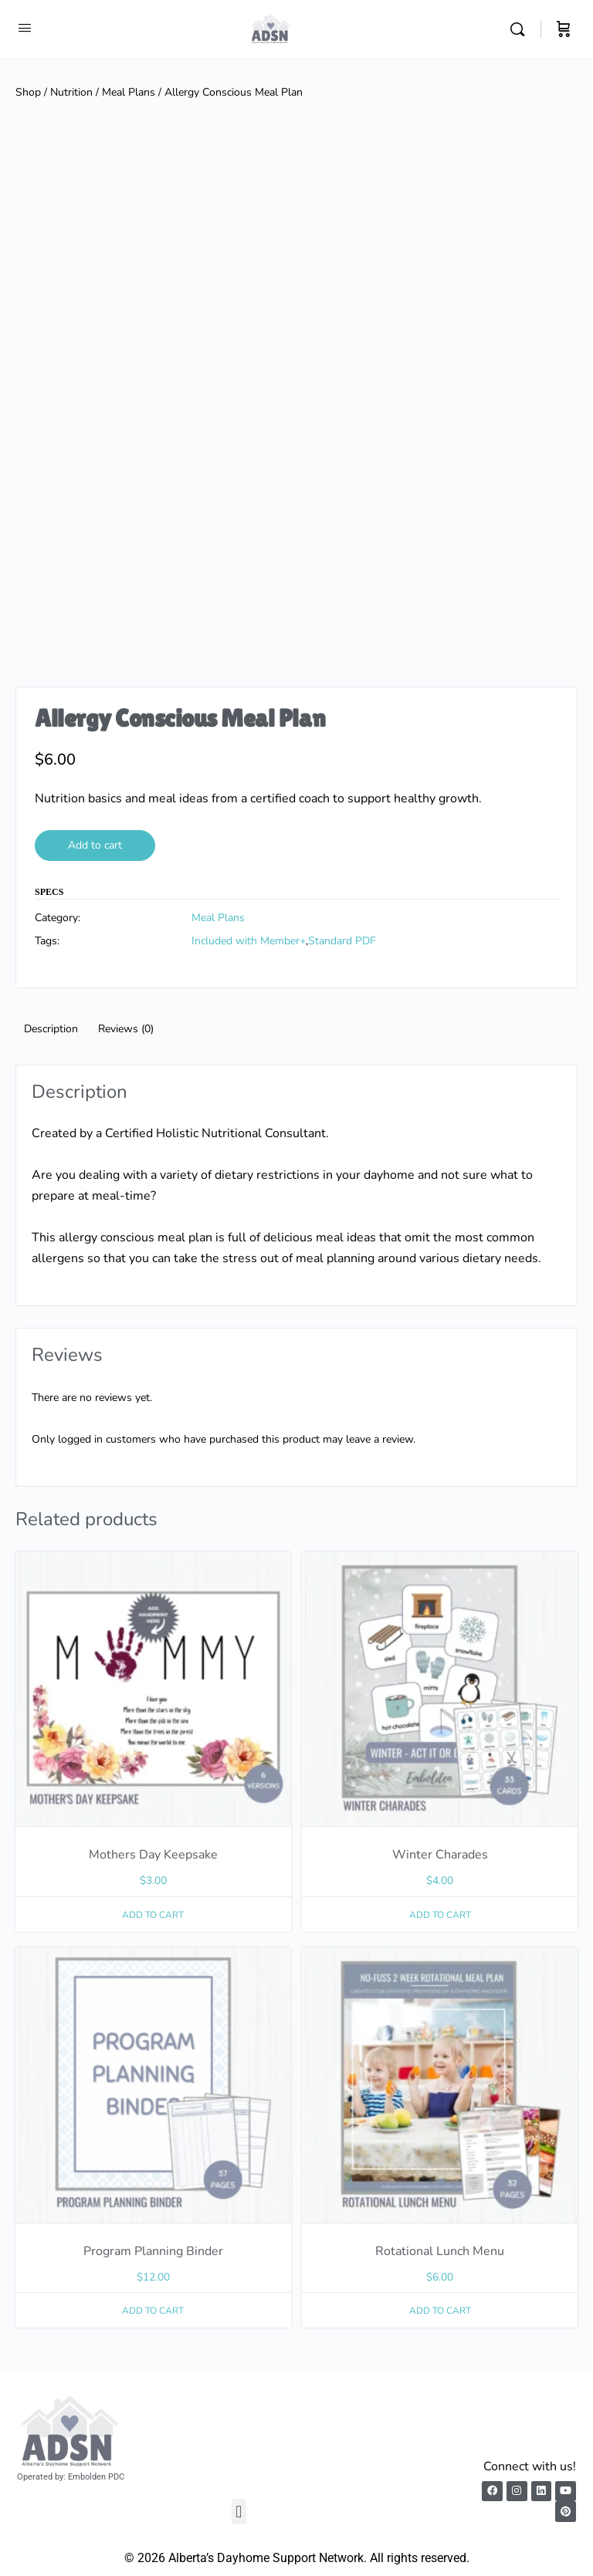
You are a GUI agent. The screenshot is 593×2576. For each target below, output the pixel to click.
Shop (28, 92)
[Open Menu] (24, 28)
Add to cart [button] (153, 1915)
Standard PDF (342, 941)
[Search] (521, 29)
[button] (239, 2511)
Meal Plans (128, 92)
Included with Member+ (248, 941)
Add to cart (95, 845)
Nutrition (71, 92)
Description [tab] (51, 1028)
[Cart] (564, 29)
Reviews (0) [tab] (126, 1028)
